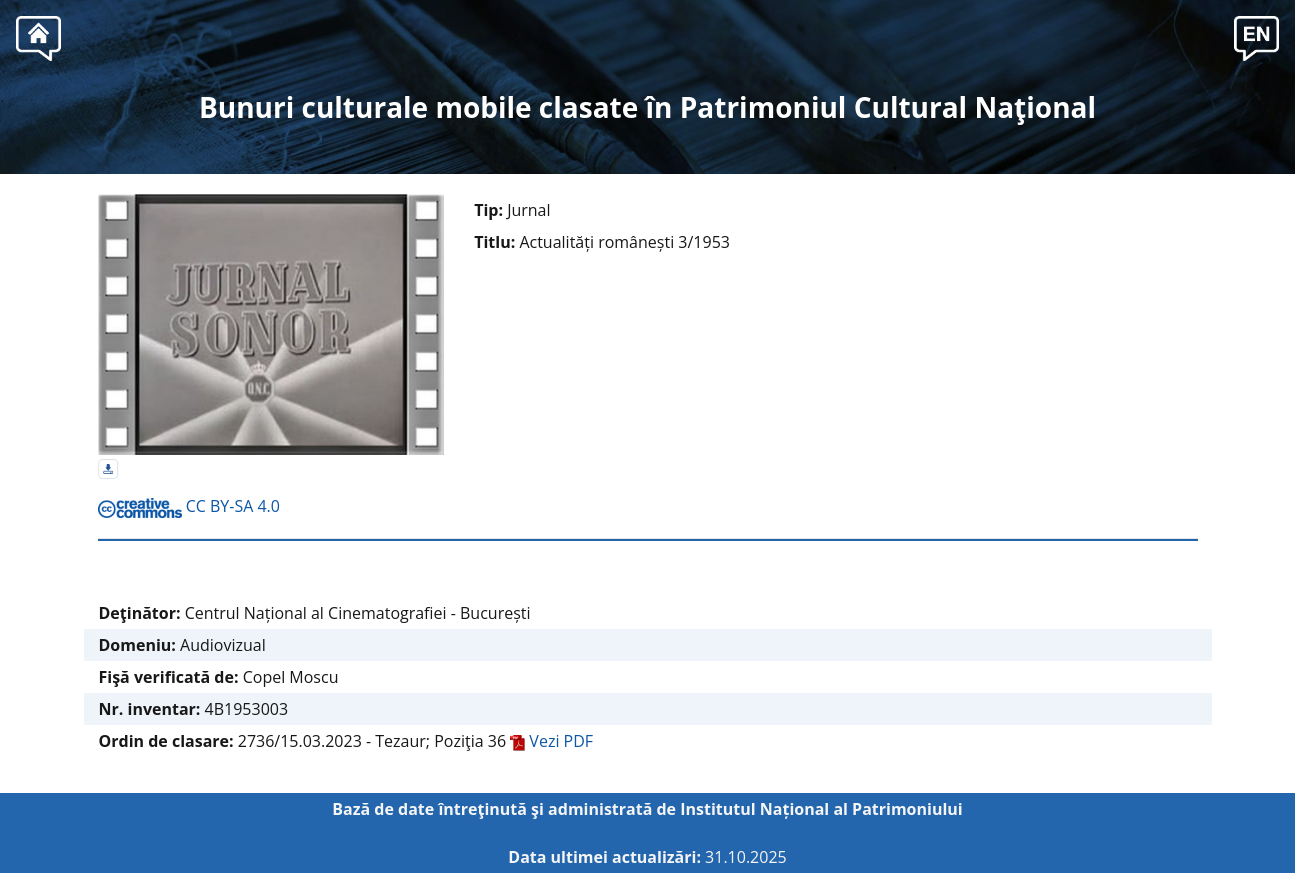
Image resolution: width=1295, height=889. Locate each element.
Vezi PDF (551, 741)
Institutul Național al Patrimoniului (821, 809)
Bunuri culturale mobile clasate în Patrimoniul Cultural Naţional (647, 107)
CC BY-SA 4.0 (189, 506)
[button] (1256, 36)
